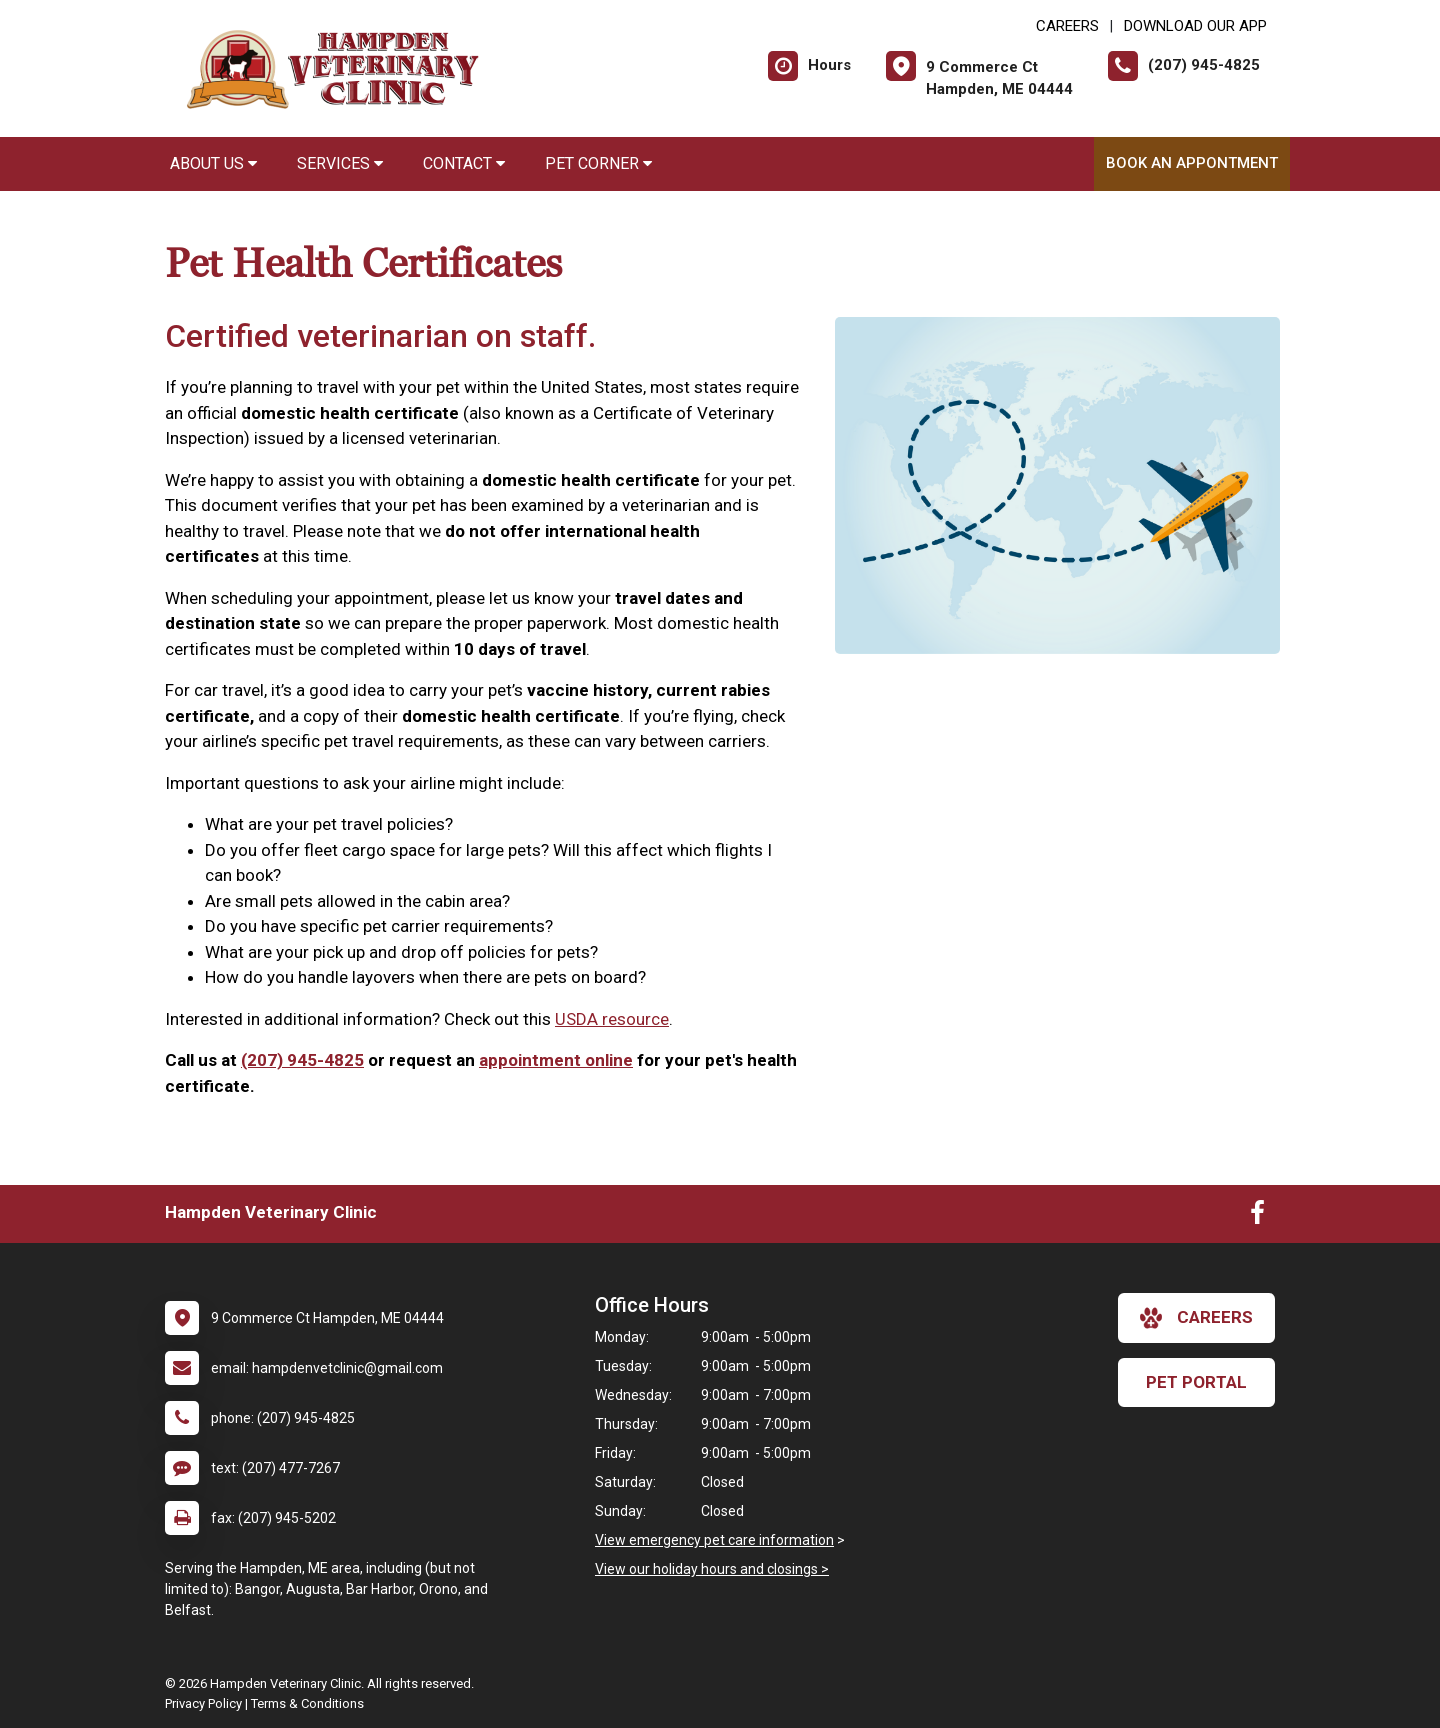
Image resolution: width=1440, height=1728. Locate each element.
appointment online (556, 1060)
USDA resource (612, 1019)
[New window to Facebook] (1257, 1217)
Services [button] (340, 163)
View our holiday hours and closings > (712, 1569)
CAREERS (1067, 26)
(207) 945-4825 (302, 1060)
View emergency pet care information (714, 1540)
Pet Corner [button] (598, 163)
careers (1196, 1318)
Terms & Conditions (307, 1703)
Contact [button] (464, 163)
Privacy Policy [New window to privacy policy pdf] (203, 1703)
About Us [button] (213, 163)
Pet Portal (1196, 1382)
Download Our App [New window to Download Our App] (1195, 26)
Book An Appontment (1192, 163)
